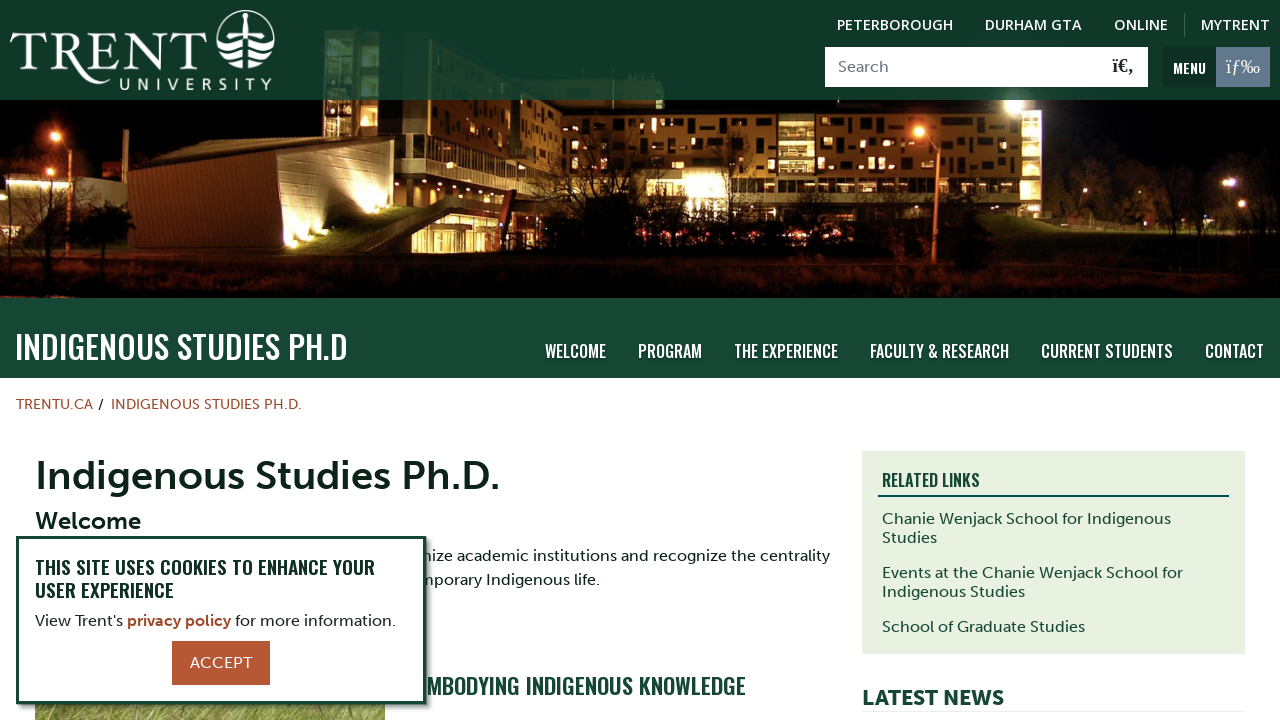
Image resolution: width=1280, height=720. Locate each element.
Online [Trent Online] (1141, 24)
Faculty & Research (939, 341)
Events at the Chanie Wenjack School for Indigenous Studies (1032, 572)
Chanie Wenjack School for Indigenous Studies (1026, 518)
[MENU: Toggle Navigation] (1216, 67)
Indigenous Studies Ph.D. (206, 393)
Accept (221, 662)
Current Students (1107, 341)
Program (670, 341)
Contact (1234, 341)
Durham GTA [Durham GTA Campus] (1033, 24)
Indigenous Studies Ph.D (181, 334)
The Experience (786, 341)
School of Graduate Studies (983, 616)
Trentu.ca (54, 393)
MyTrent (1235, 24)
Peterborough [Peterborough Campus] (895, 24)
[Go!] (1123, 67)
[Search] (962, 67)
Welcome (575, 341)
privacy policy (179, 620)
